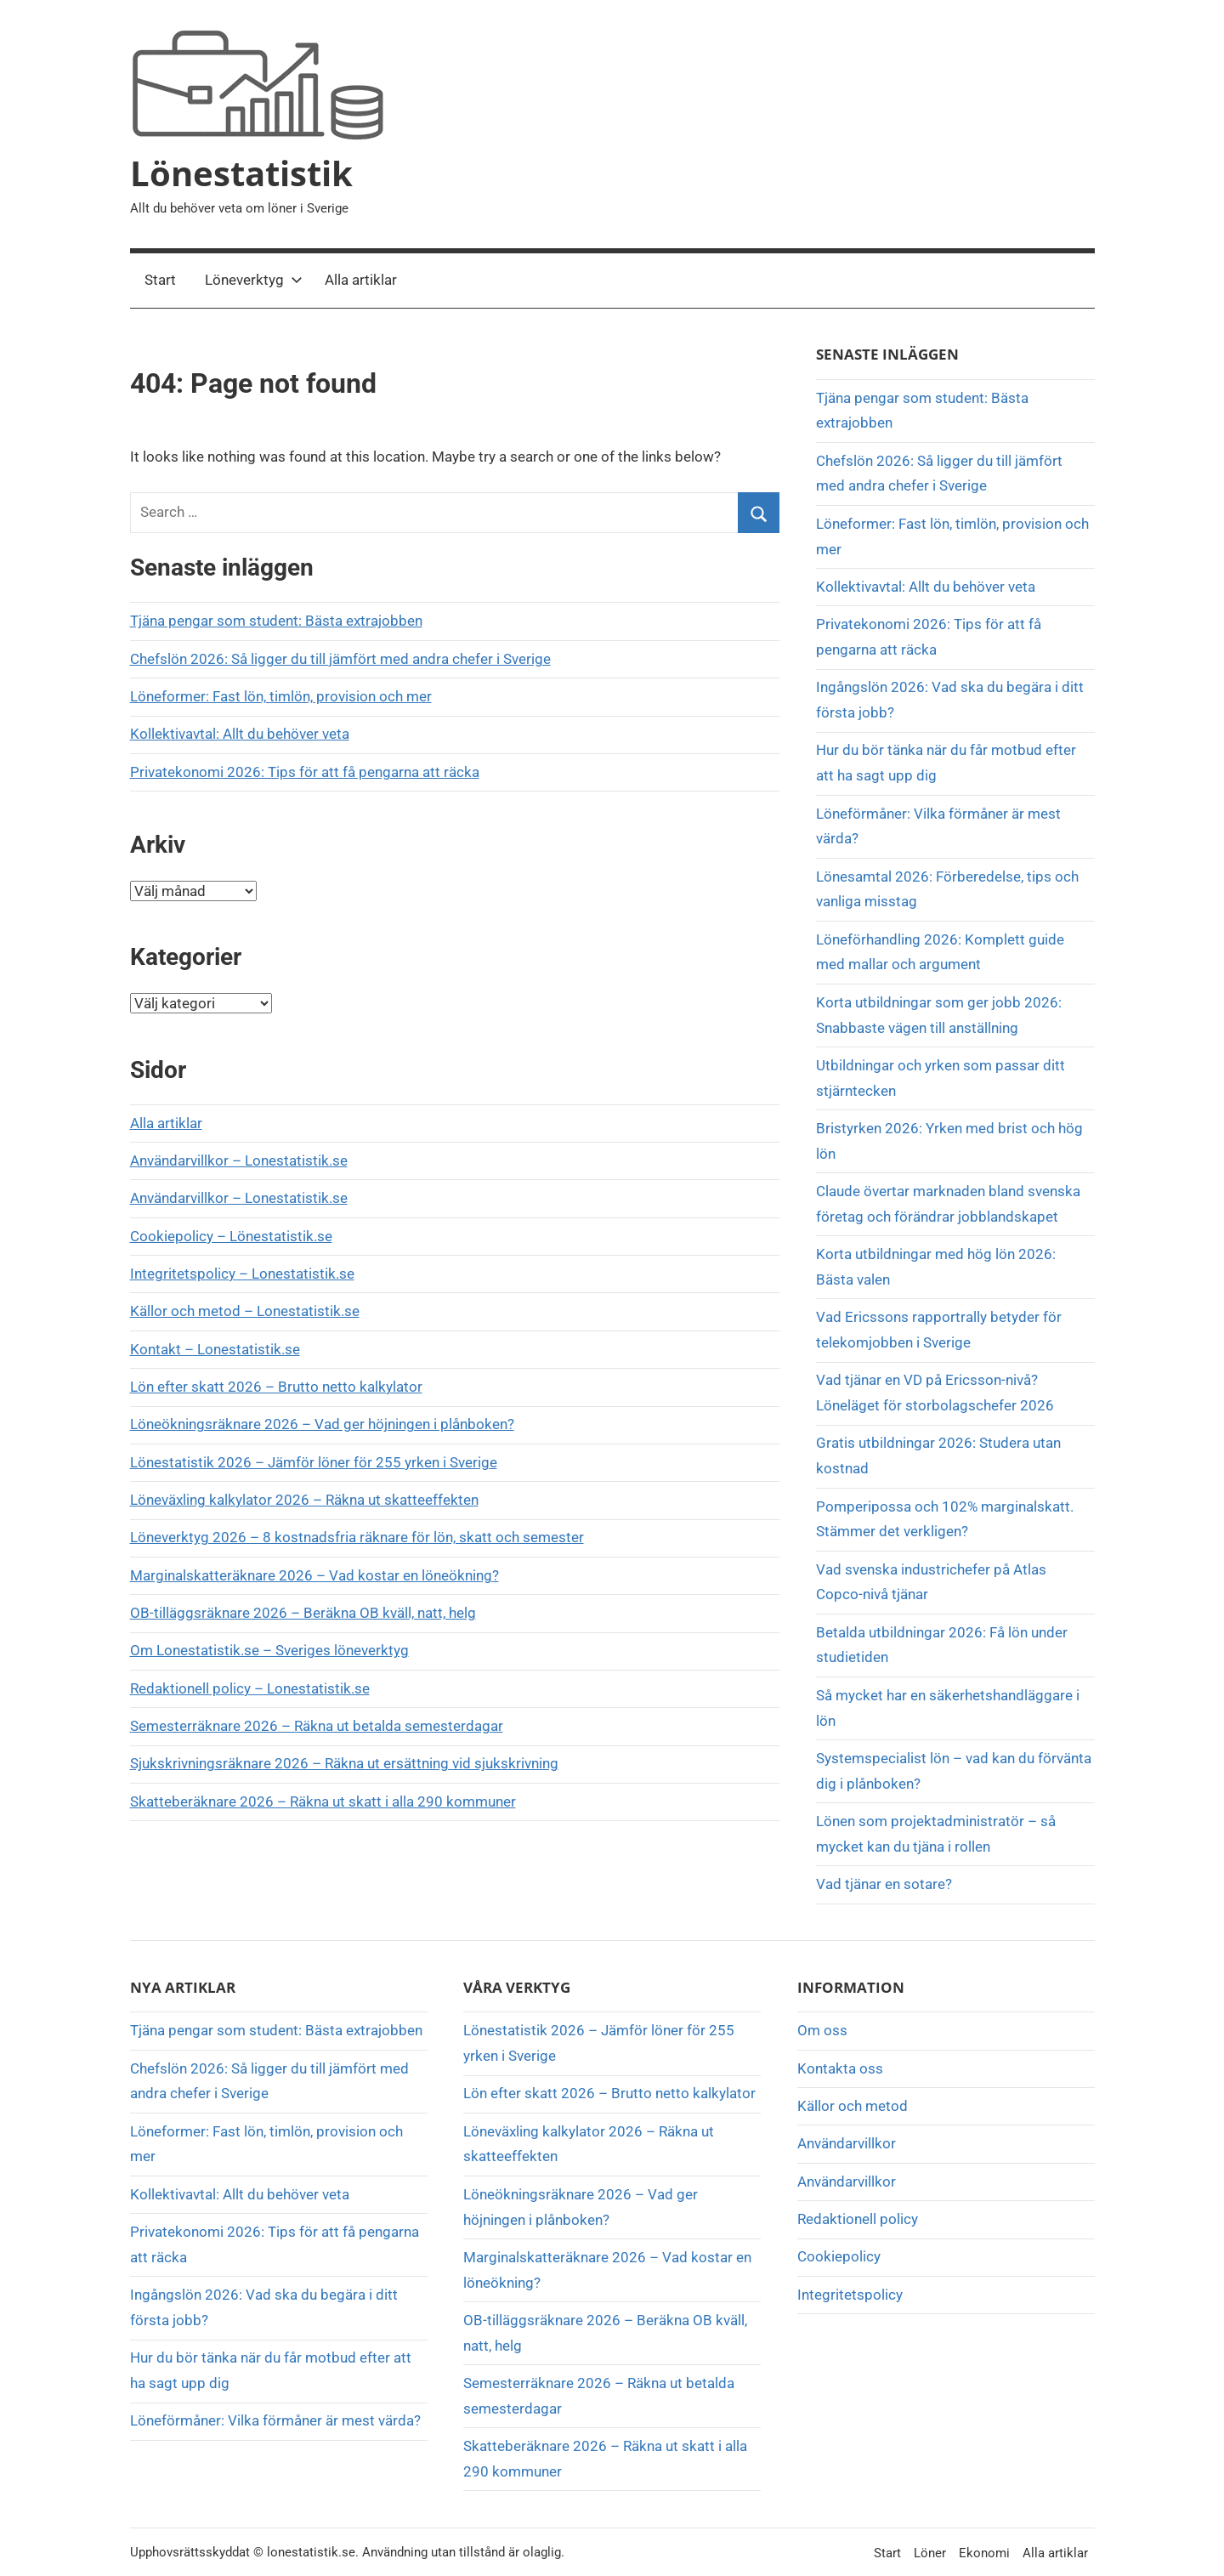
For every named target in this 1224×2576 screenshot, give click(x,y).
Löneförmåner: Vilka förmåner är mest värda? (275, 2420)
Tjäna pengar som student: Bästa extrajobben (276, 620)
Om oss (822, 2030)
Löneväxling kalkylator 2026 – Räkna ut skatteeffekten (304, 1499)
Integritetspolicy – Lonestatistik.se (242, 1273)
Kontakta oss (840, 2068)
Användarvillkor (846, 2143)
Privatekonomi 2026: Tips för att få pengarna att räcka (304, 771)
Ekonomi (984, 2553)
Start (160, 279)
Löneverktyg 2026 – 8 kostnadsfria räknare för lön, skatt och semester (357, 1537)
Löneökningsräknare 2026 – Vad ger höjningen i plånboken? (322, 1424)
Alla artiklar (361, 279)
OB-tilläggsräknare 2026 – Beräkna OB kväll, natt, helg (303, 1612)
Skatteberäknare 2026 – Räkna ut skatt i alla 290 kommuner (323, 1801)
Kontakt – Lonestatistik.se (215, 1349)
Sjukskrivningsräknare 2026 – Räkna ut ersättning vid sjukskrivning (344, 1763)
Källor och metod (852, 2105)
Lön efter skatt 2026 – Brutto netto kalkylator (276, 1386)
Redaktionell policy (857, 2218)
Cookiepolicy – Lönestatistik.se (231, 1236)
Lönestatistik (241, 173)
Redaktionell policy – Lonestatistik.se (250, 1688)
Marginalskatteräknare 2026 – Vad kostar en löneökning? (314, 1575)
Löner (930, 2553)
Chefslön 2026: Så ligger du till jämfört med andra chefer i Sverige (340, 658)
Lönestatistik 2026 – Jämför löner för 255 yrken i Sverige (313, 1462)
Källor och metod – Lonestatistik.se (245, 1310)
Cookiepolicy (839, 2256)
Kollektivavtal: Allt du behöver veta (239, 733)
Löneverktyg (254, 279)
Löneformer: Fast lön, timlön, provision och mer (281, 696)
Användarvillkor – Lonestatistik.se (239, 1160)
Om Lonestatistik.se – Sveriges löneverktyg (269, 1650)
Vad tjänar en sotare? (884, 1883)
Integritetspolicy (850, 2294)
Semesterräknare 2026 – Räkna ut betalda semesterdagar (316, 1725)
